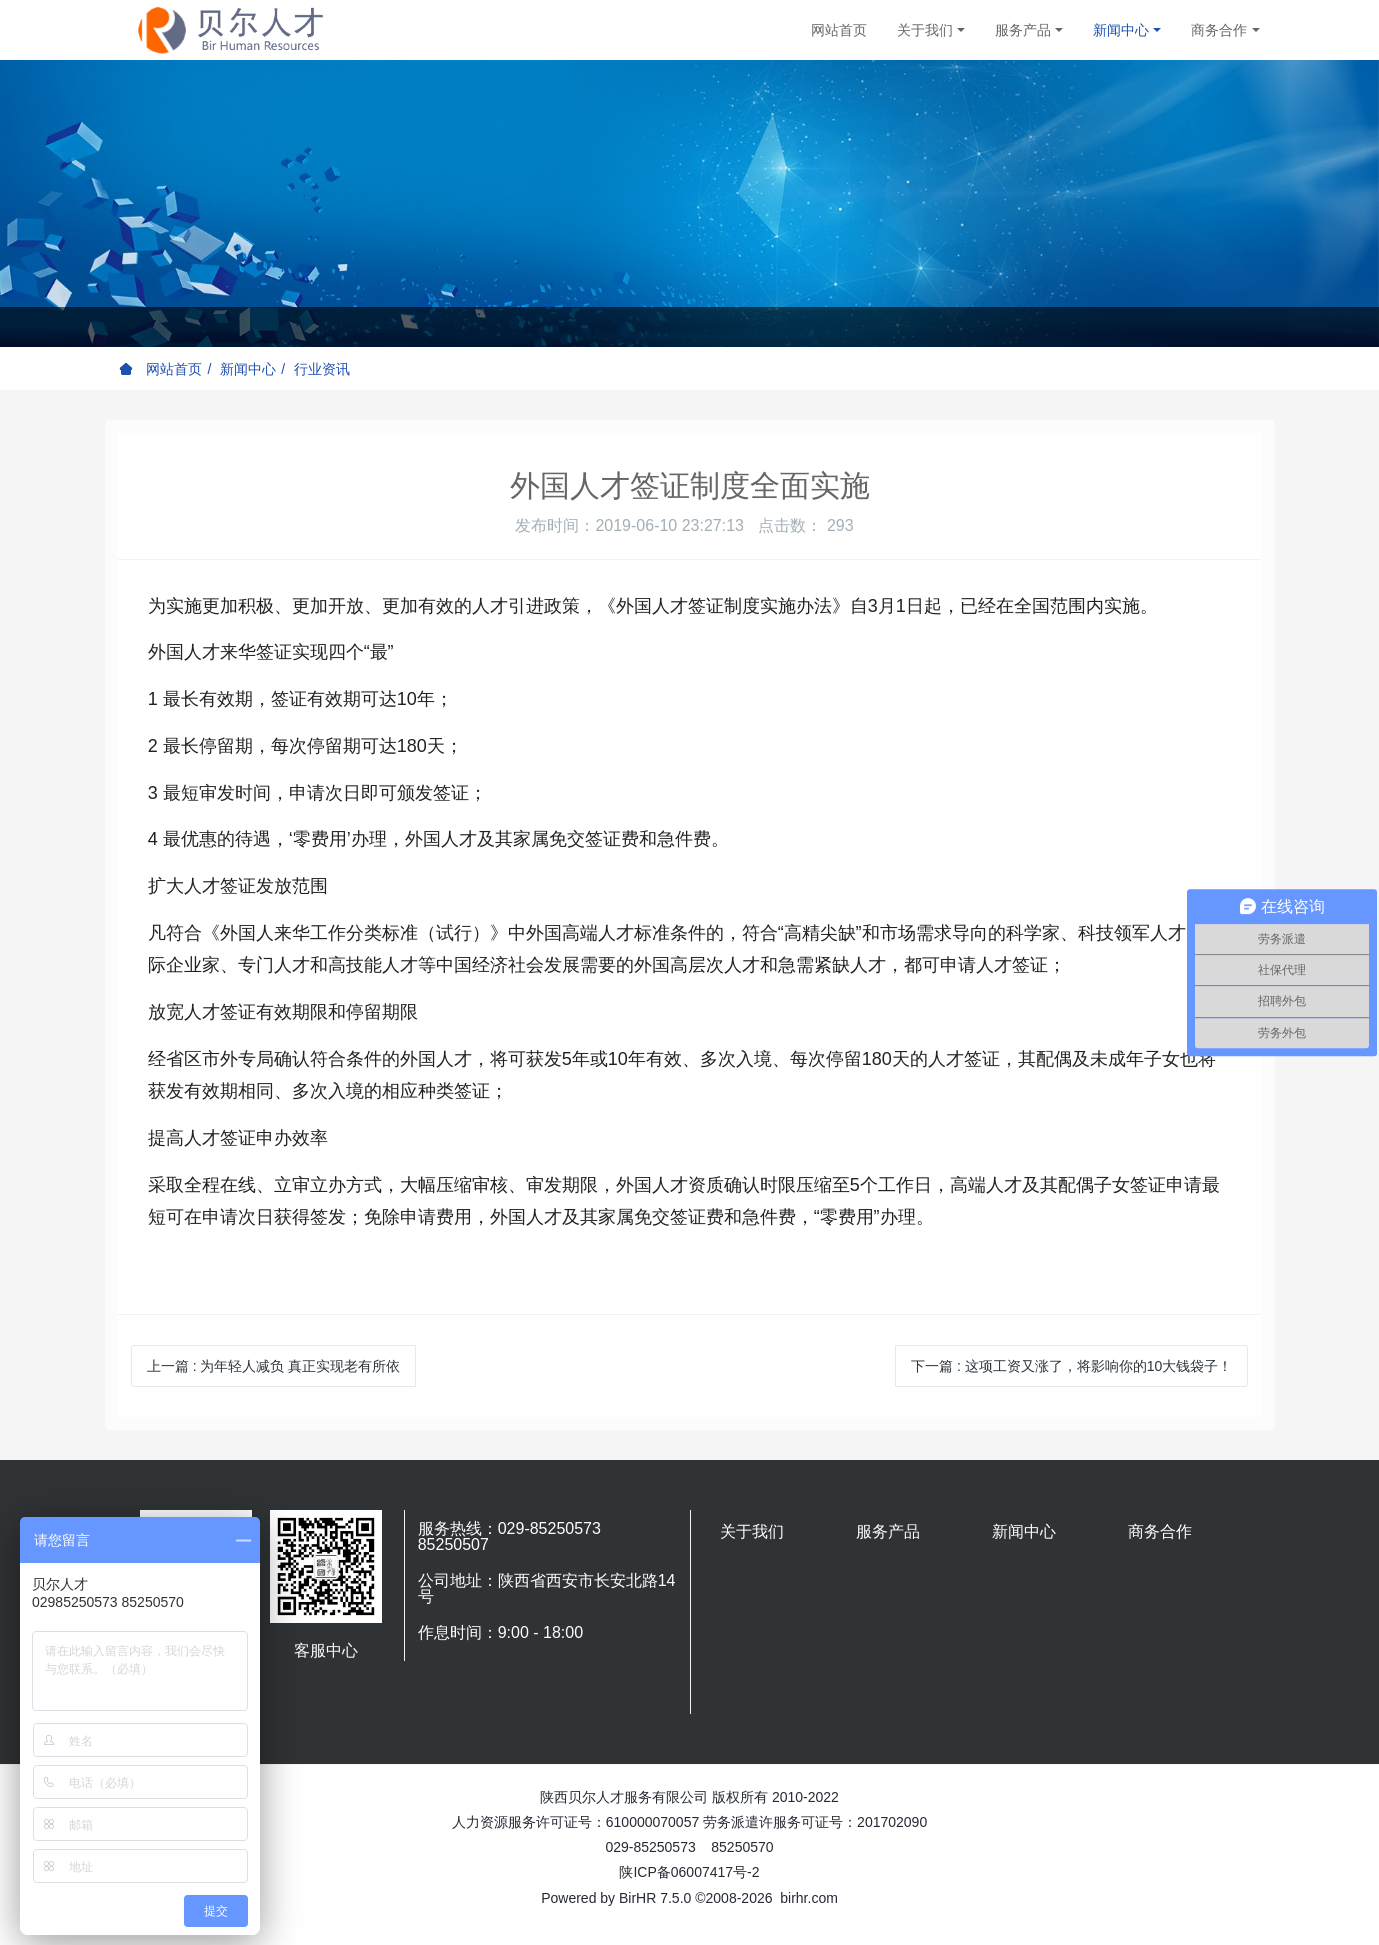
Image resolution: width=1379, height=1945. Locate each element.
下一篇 (1071, 1366)
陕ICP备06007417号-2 (689, 1872)
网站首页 (839, 30)
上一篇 (274, 1366)
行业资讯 (322, 369)
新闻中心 (248, 369)
